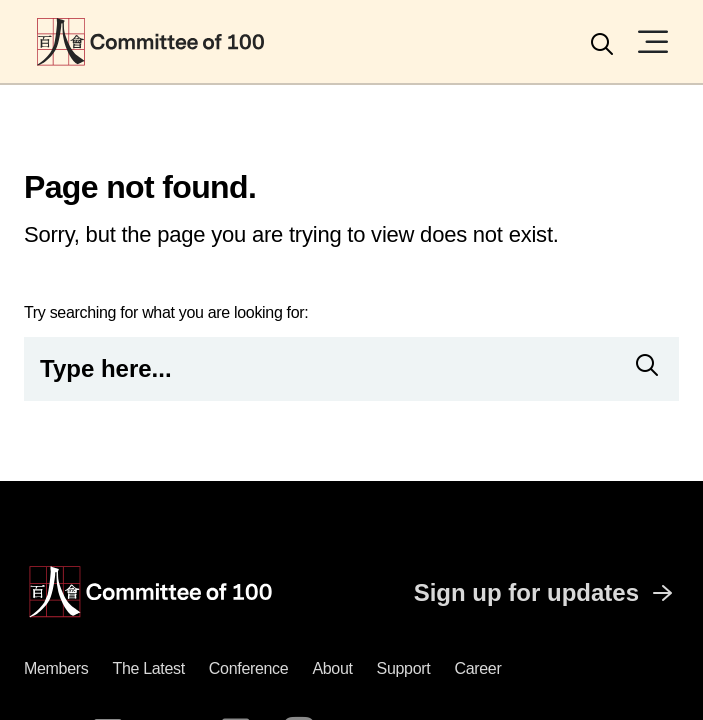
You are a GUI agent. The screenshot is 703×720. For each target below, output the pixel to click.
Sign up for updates (546, 593)
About (332, 668)
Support (404, 668)
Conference (249, 668)
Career (477, 668)
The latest (148, 668)
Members (56, 668)
